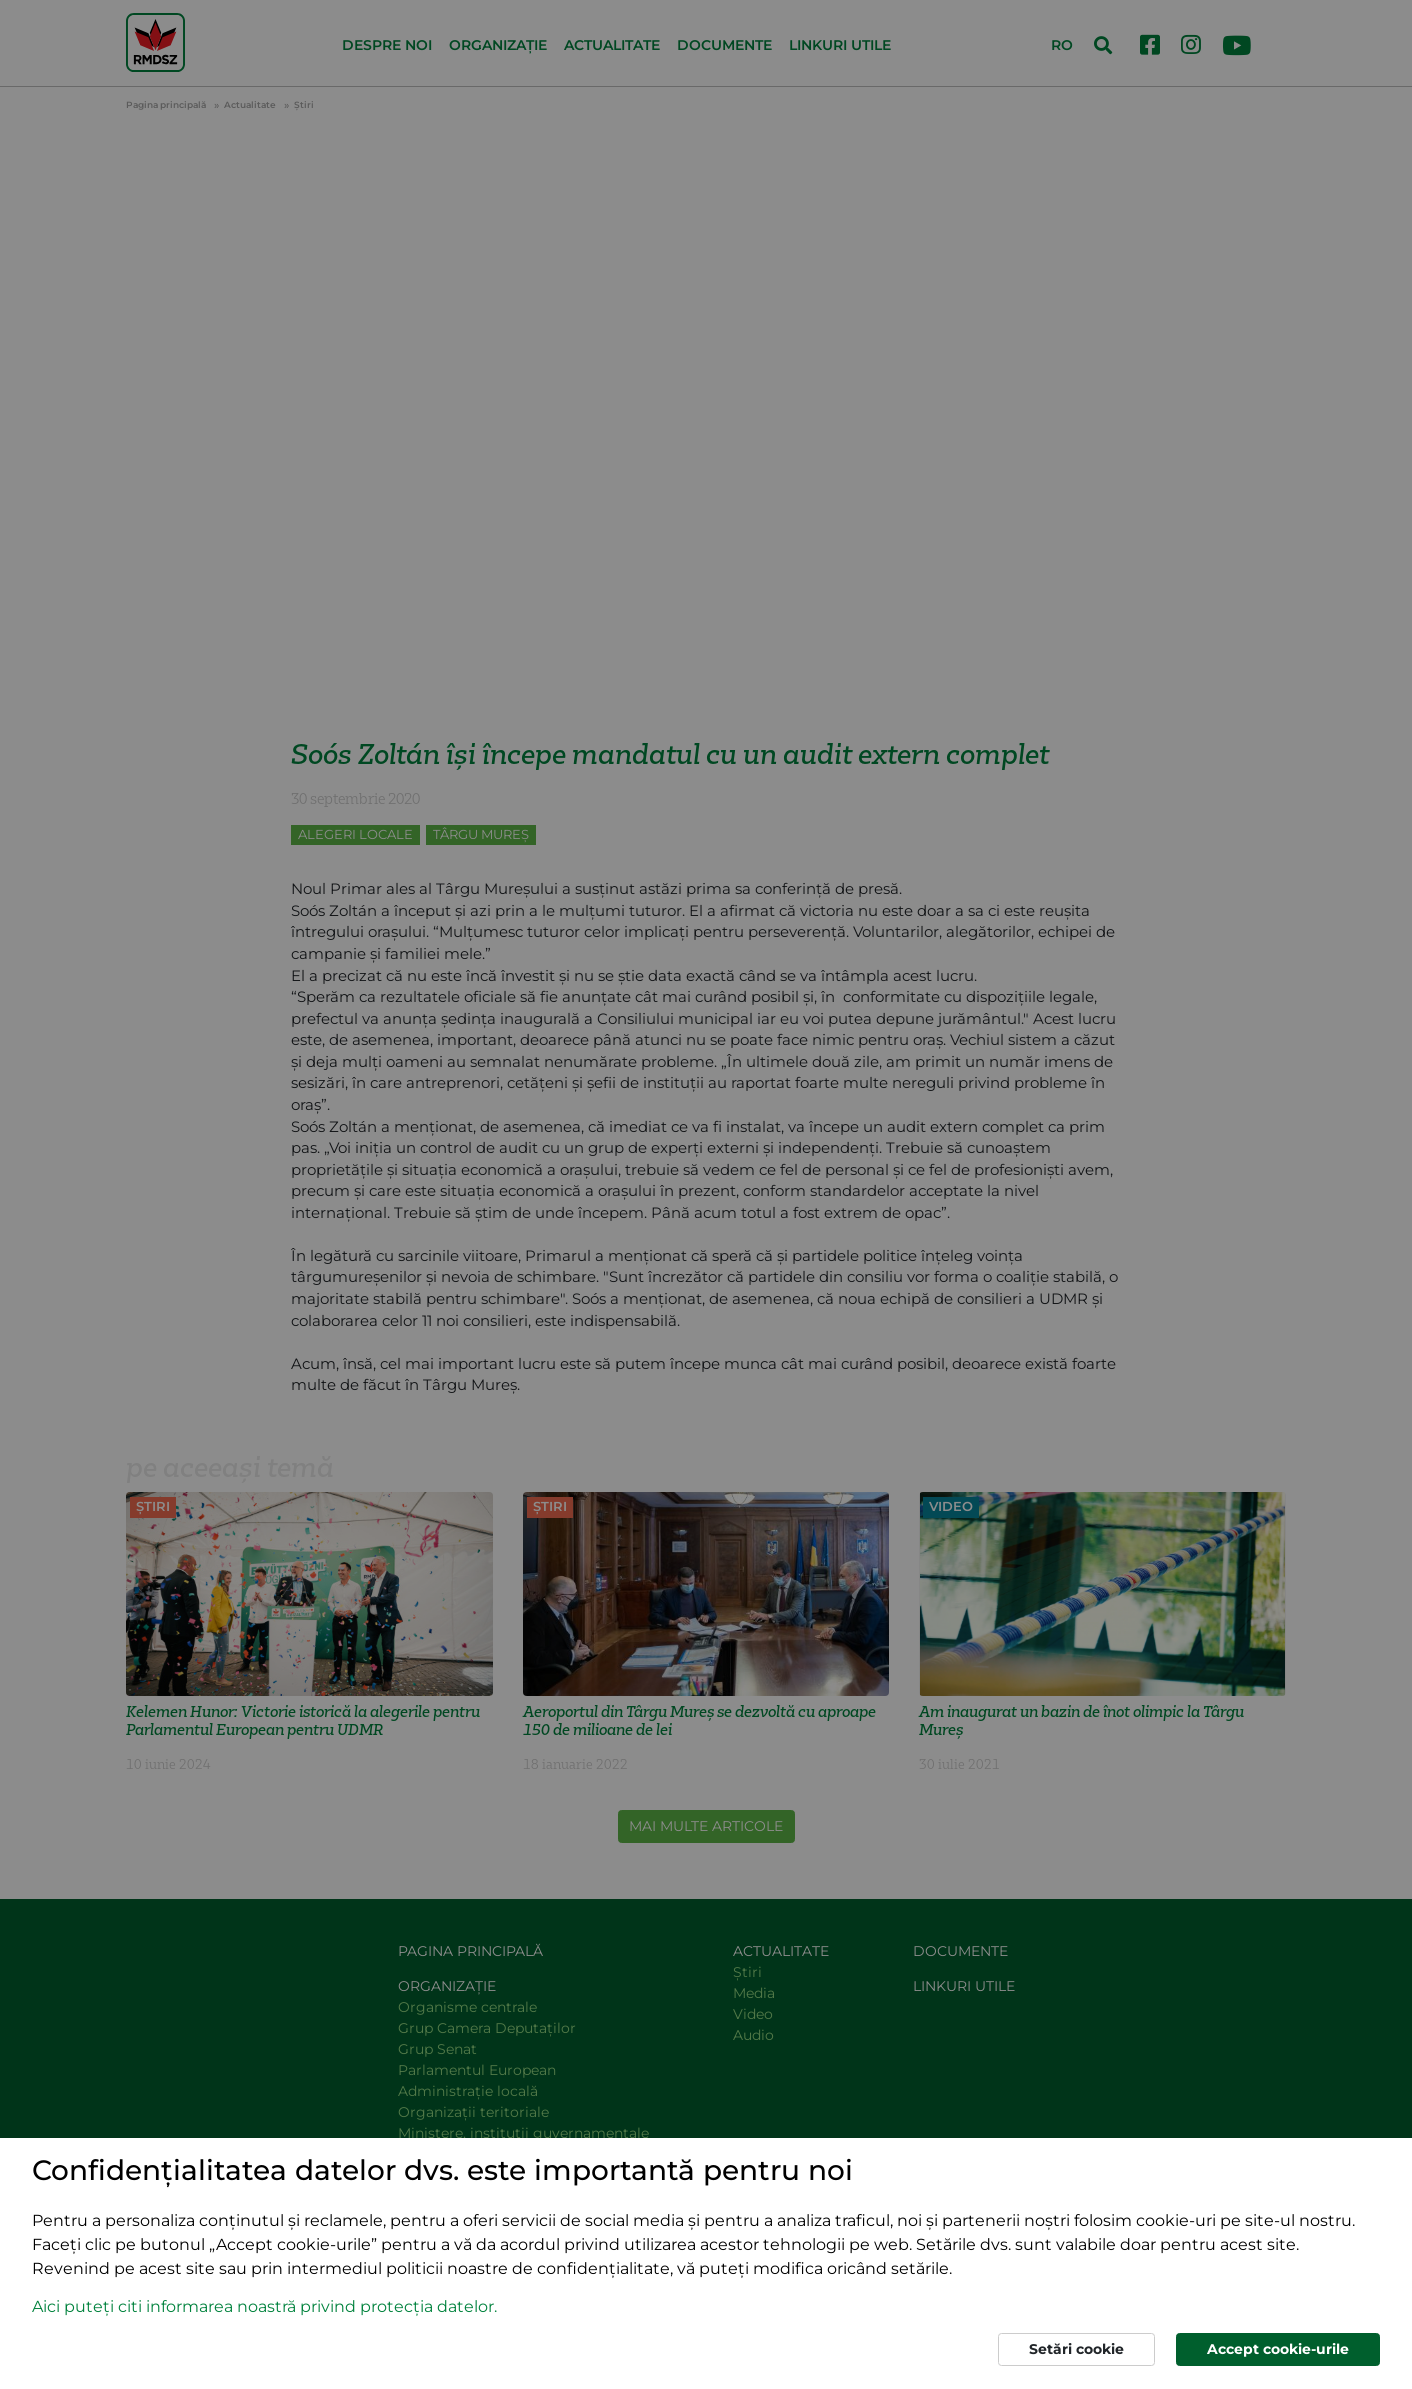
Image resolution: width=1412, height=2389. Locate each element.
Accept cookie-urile (1278, 2349)
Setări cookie (1076, 2349)
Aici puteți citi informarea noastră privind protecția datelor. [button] (264, 2306)
